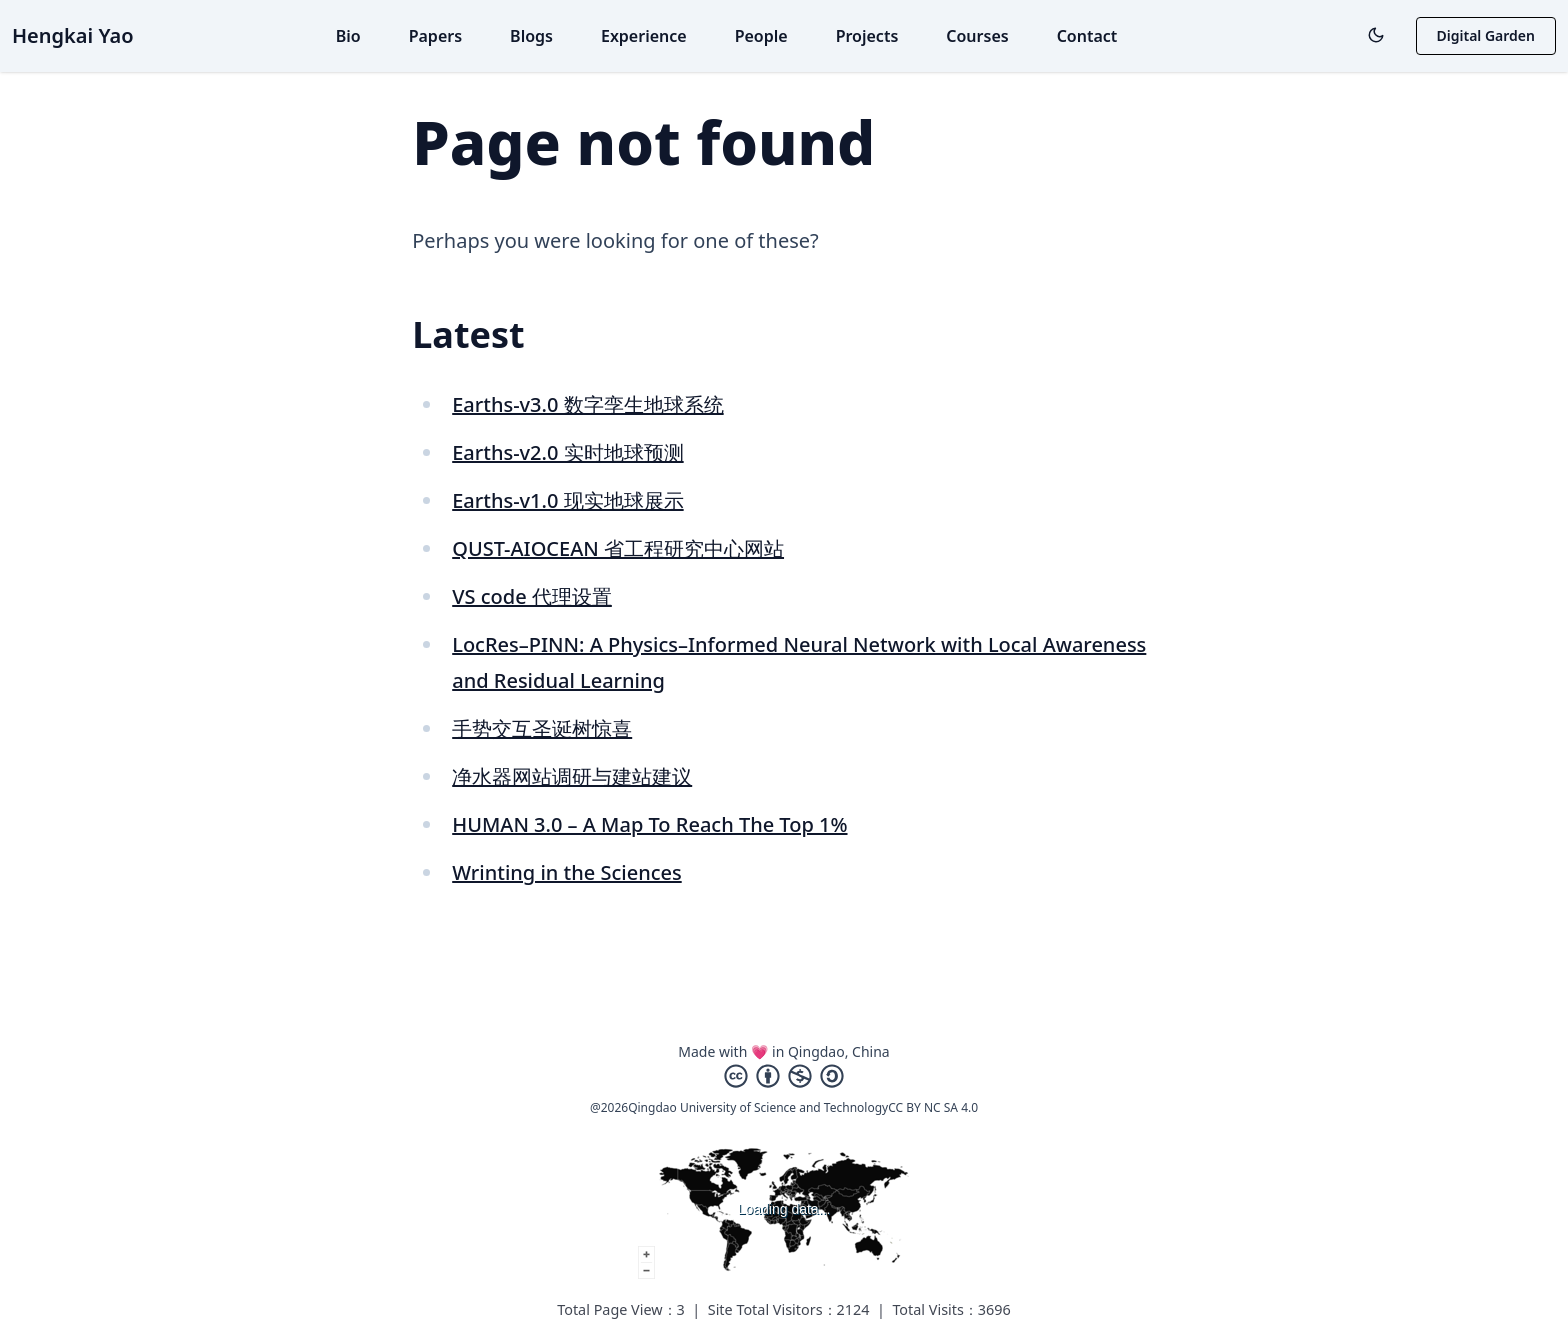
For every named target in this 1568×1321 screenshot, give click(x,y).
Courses (977, 36)
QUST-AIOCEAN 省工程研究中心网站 (618, 548)
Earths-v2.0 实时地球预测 (567, 452)
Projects (867, 36)
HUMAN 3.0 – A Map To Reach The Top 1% (649, 824)
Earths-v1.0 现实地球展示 (567, 500)
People (761, 36)
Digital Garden (1486, 35)
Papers (435, 36)
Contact (1087, 36)
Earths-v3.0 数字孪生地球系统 (587, 404)
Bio (348, 36)
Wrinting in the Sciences (567, 872)
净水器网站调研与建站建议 (572, 776)
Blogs (531, 36)
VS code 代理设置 (532, 596)
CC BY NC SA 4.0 (933, 1107)
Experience (644, 36)
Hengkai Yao (73, 35)
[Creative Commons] (784, 1076)
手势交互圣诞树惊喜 (542, 728)
